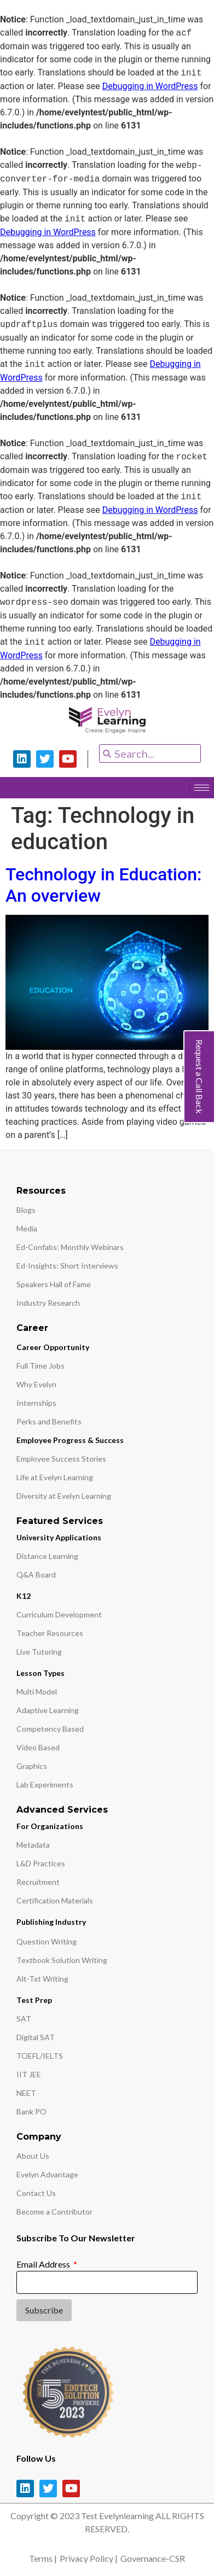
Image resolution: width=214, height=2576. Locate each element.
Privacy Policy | (89, 2558)
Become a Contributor (54, 2211)
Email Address (44, 2264)
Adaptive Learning (47, 1710)
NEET (26, 2093)
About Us (32, 2155)
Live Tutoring (39, 1651)
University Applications (58, 1537)
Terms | (43, 2558)
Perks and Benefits (49, 1421)
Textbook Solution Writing (61, 1960)
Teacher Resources (49, 1633)
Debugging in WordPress (150, 86)
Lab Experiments (44, 1784)
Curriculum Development (59, 1614)
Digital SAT (35, 2037)
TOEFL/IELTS (39, 2055)
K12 (23, 1595)
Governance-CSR (152, 2558)
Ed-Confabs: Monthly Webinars (70, 1247)
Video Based (38, 1747)
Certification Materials (54, 1900)
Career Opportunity (52, 1347)
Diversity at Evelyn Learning (63, 1495)
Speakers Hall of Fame (53, 1284)
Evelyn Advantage (47, 2174)
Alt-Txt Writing (42, 1978)
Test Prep (34, 2000)
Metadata (33, 1844)
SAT (23, 2018)
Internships (36, 1402)
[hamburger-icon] (201, 788)
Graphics (31, 1766)
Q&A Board (36, 1574)
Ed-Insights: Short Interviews (67, 1265)
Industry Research (48, 1302)
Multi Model (36, 1691)
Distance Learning (47, 1556)
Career (32, 1328)
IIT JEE (28, 2074)
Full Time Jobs (40, 1365)
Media (26, 1228)
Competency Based (50, 1728)
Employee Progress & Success (70, 1440)
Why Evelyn (36, 1384)
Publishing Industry (51, 1921)
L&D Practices (40, 1863)
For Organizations (49, 1826)
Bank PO (31, 2111)
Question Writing (46, 1941)
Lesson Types (40, 1673)
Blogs (26, 1209)
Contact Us (36, 2193)
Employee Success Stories (61, 1458)
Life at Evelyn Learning (54, 1477)
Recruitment (38, 1881)
